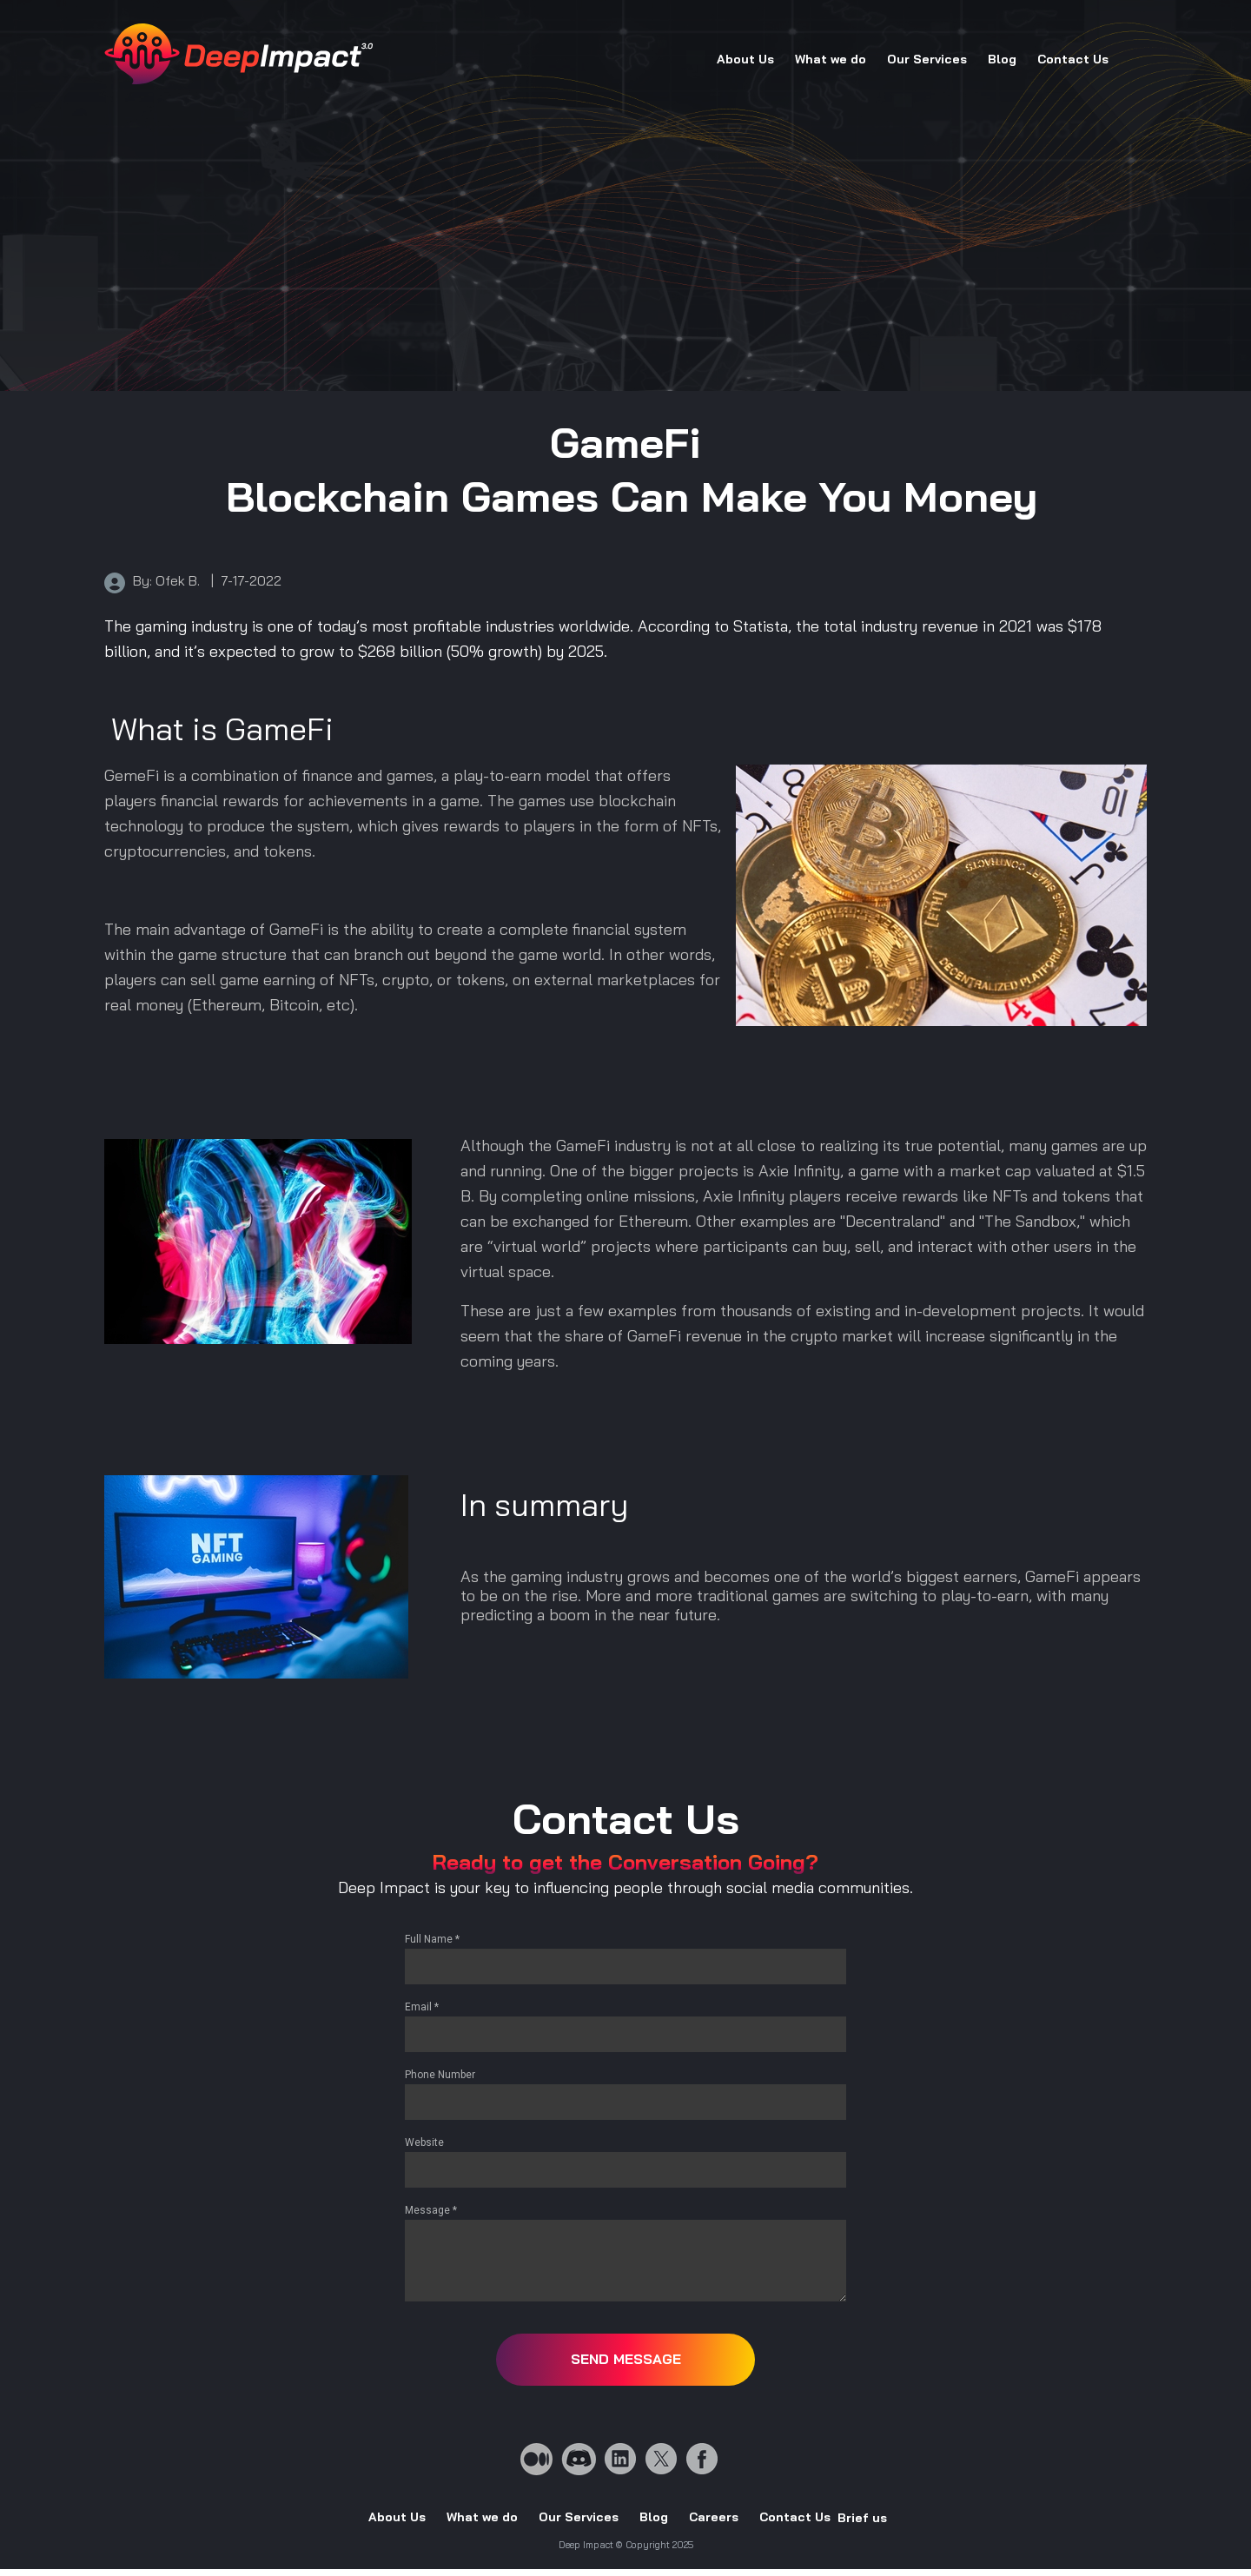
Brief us (862, 2518)
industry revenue (919, 626)
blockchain (637, 801)
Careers (713, 2517)
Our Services (927, 59)
